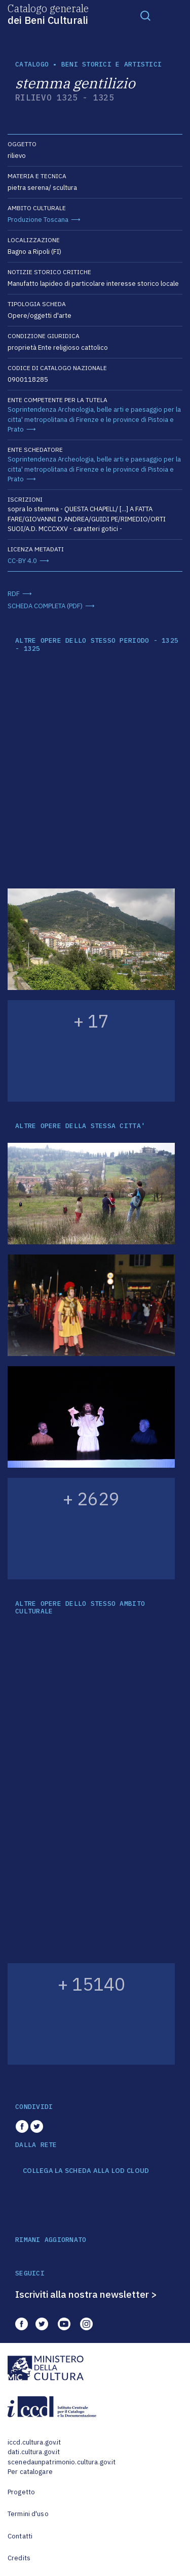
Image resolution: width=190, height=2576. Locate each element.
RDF (14, 593)
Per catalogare (30, 2471)
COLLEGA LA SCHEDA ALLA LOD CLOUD (86, 2171)
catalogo (32, 64)
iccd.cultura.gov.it (34, 2442)
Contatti (20, 2536)
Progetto (21, 2492)
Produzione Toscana (38, 219)
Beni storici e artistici (111, 64)
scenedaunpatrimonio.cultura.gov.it (62, 2462)
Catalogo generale (48, 14)
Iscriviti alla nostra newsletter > (86, 2294)
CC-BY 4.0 (22, 560)
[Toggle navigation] (145, 15)
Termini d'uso (28, 2513)
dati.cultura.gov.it (34, 2452)
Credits (19, 2558)
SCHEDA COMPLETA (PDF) (45, 606)
